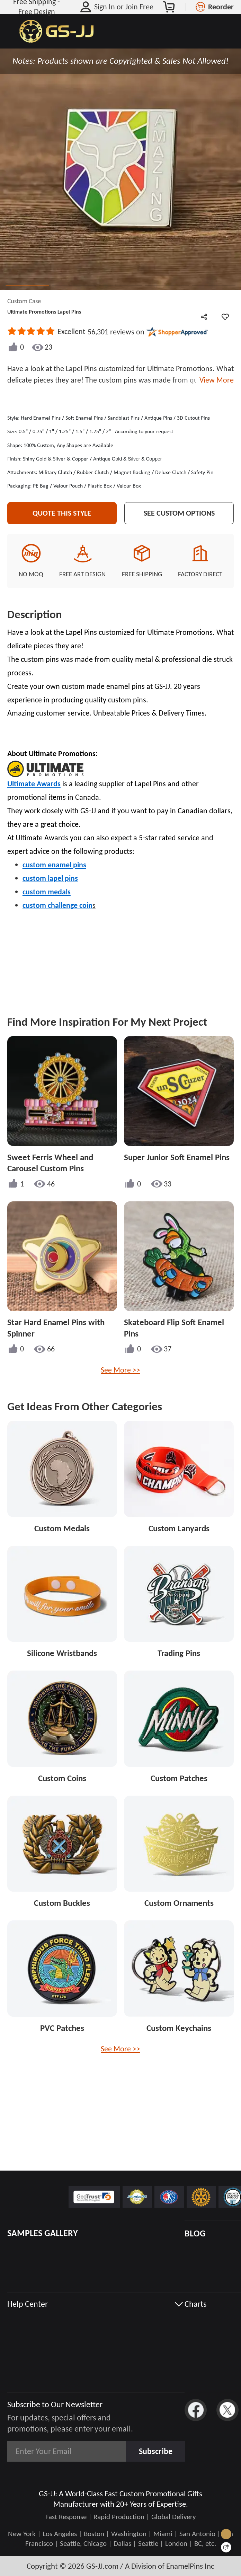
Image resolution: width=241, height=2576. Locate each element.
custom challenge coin (57, 912)
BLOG (195, 2233)
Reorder (221, 6)
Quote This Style (62, 519)
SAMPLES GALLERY (42, 2232)
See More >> (120, 1377)
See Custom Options (179, 519)
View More (215, 380)
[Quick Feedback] (226, 2547)
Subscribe (155, 2451)
